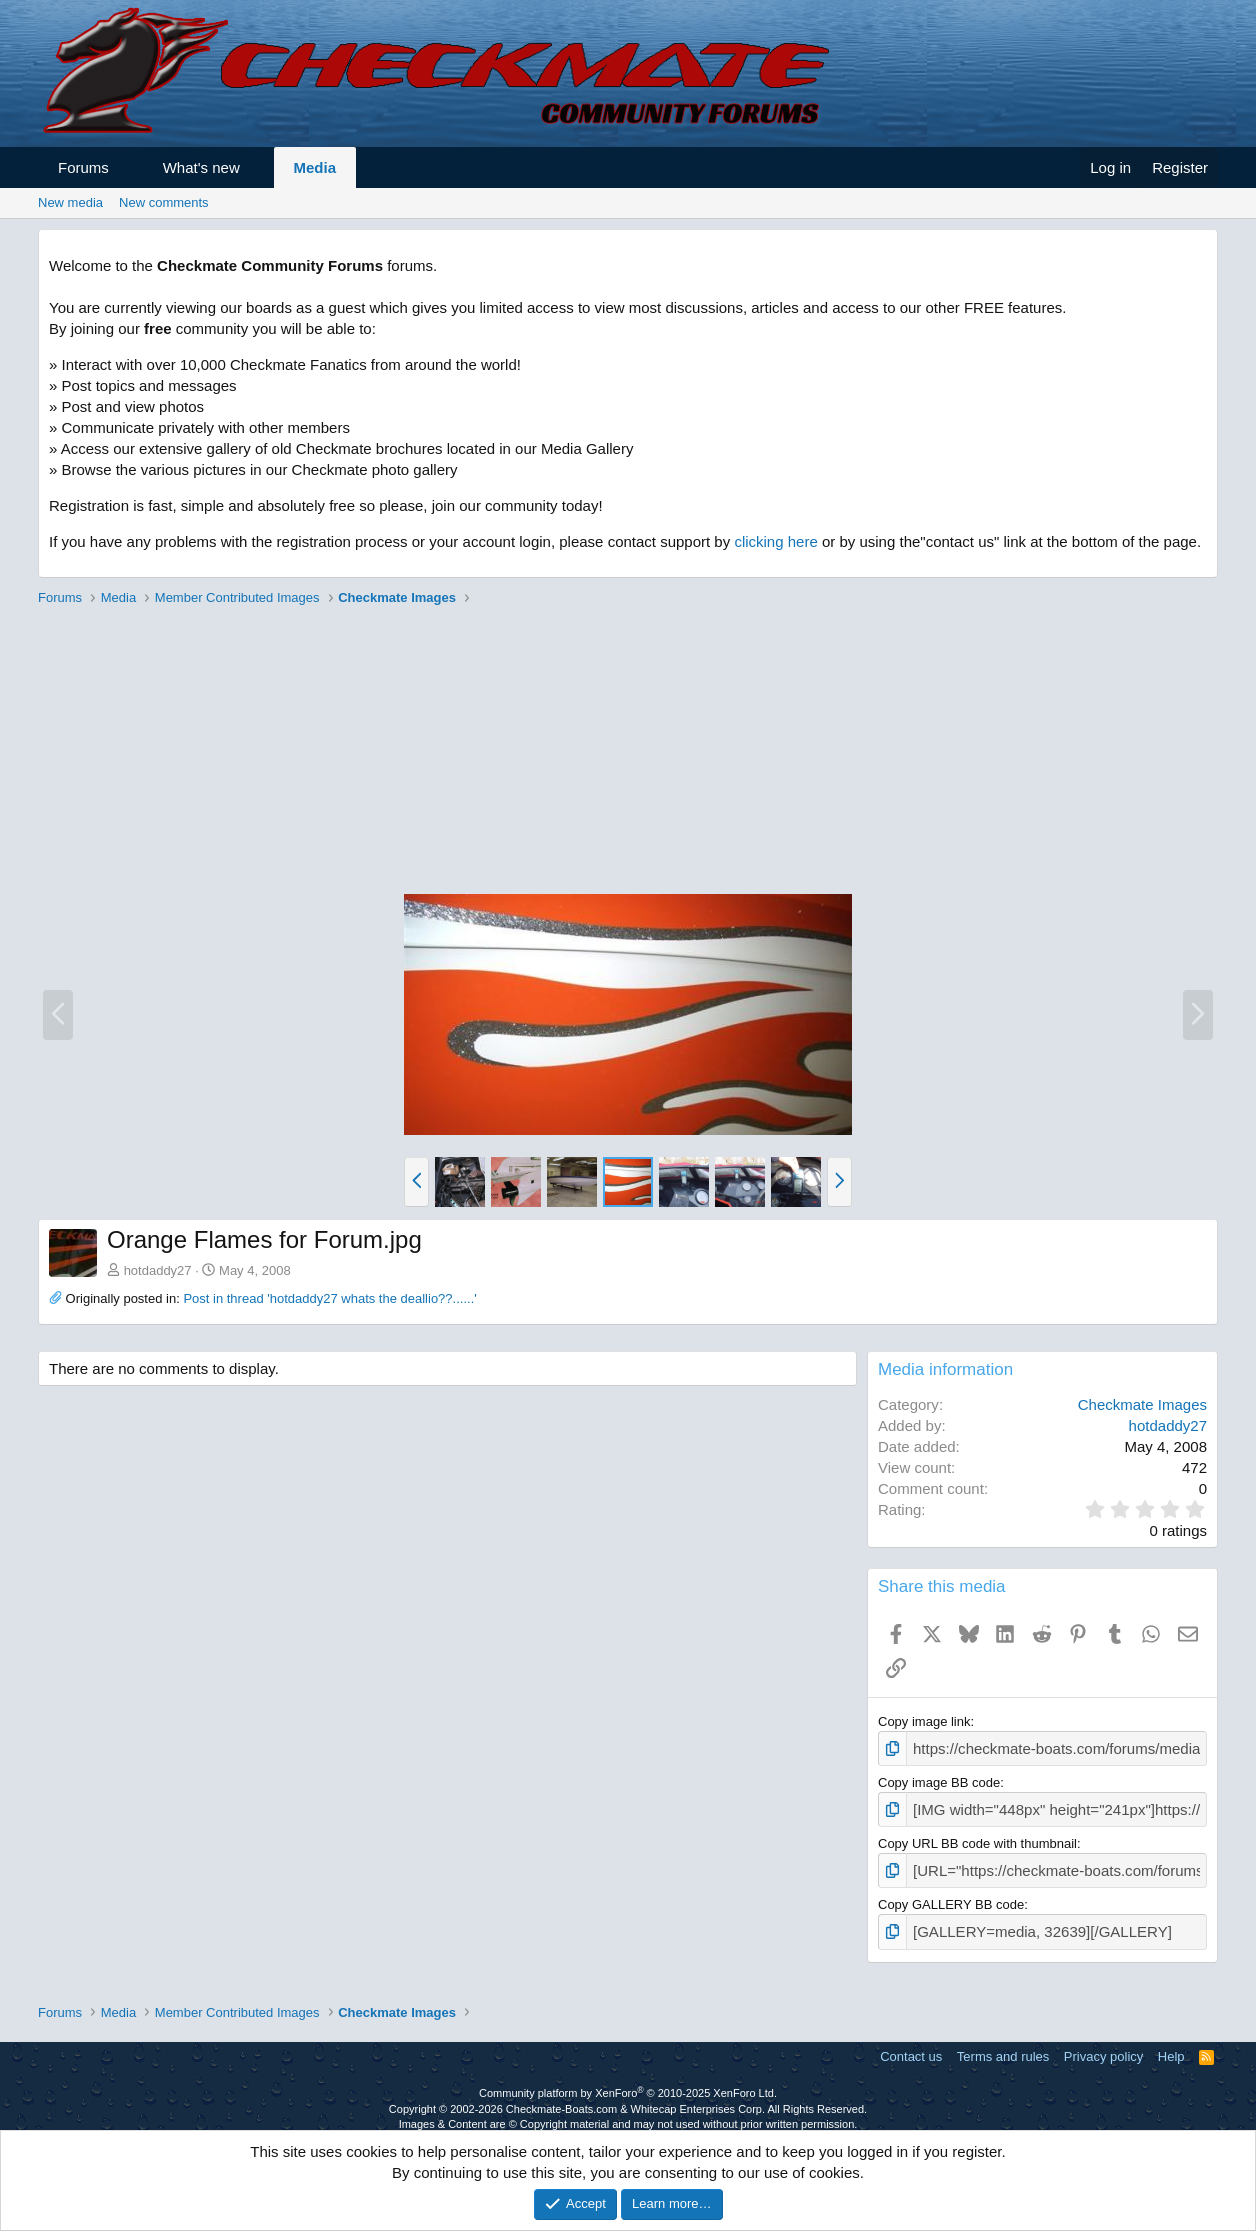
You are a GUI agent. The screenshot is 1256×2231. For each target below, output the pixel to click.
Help (1171, 2045)
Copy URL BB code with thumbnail (977, 1837)
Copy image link (924, 1721)
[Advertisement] (628, 753)
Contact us (911, 2045)
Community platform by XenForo (628, 2082)
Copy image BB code (939, 1779)
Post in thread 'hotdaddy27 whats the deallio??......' (329, 1298)
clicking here (775, 541)
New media (70, 202)
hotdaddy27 (158, 1270)
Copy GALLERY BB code (951, 1896)
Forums (83, 167)
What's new (201, 167)
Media (315, 167)
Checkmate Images (1142, 1404)
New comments (164, 202)
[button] (126, 167)
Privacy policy (1103, 2045)
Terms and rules (1003, 2045)
